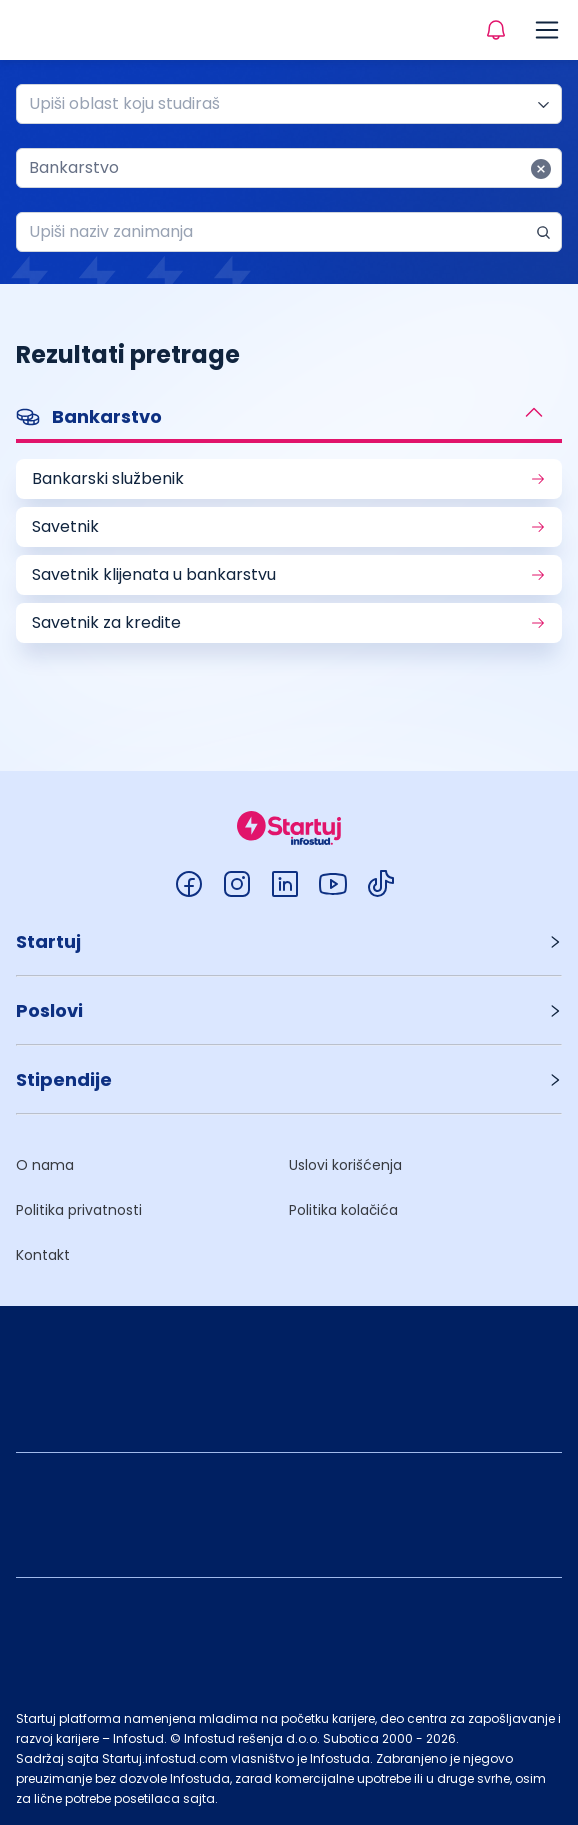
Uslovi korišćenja (345, 1165)
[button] (289, 419)
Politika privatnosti (79, 1210)
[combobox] (281, 104)
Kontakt (43, 1255)
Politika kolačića (343, 1210)
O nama (45, 1165)
